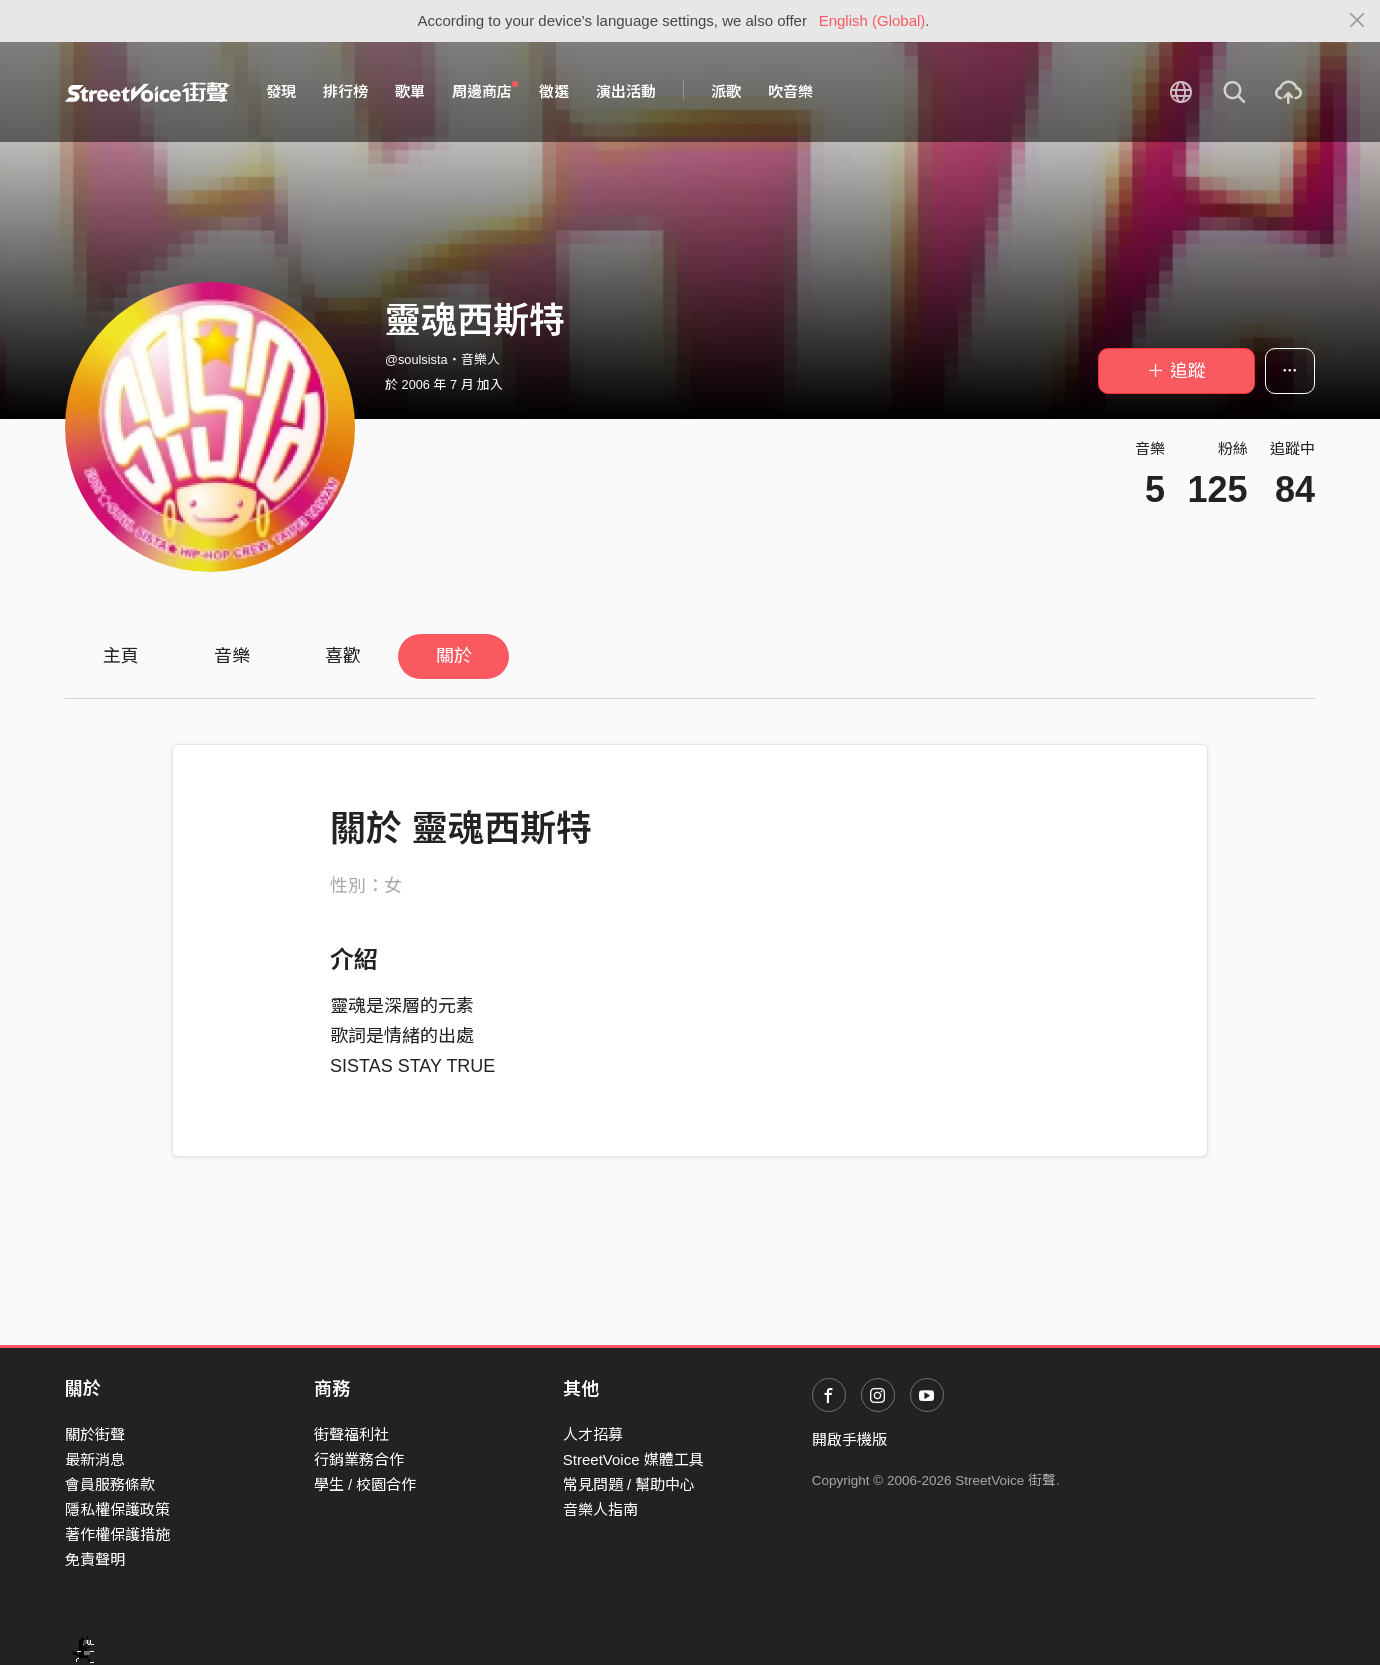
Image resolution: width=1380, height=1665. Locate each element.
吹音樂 (790, 91)
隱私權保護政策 (117, 1509)
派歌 (726, 91)
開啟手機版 (849, 1439)
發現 (281, 91)
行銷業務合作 (359, 1459)
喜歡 (343, 656)
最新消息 (95, 1459)
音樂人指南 (600, 1509)
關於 (454, 656)
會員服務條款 (110, 1484)
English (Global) (872, 20)
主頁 (121, 656)
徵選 (554, 91)
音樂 (232, 656)
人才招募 (593, 1434)
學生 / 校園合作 (365, 1484)
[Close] (1357, 21)
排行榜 (345, 91)
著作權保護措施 (117, 1534)
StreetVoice (147, 92)
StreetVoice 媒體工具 (633, 1459)
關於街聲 (95, 1434)
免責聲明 (95, 1559)
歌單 (410, 91)
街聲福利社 (351, 1434)
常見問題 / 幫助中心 (629, 1484)
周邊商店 (485, 91)
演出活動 (626, 91)
